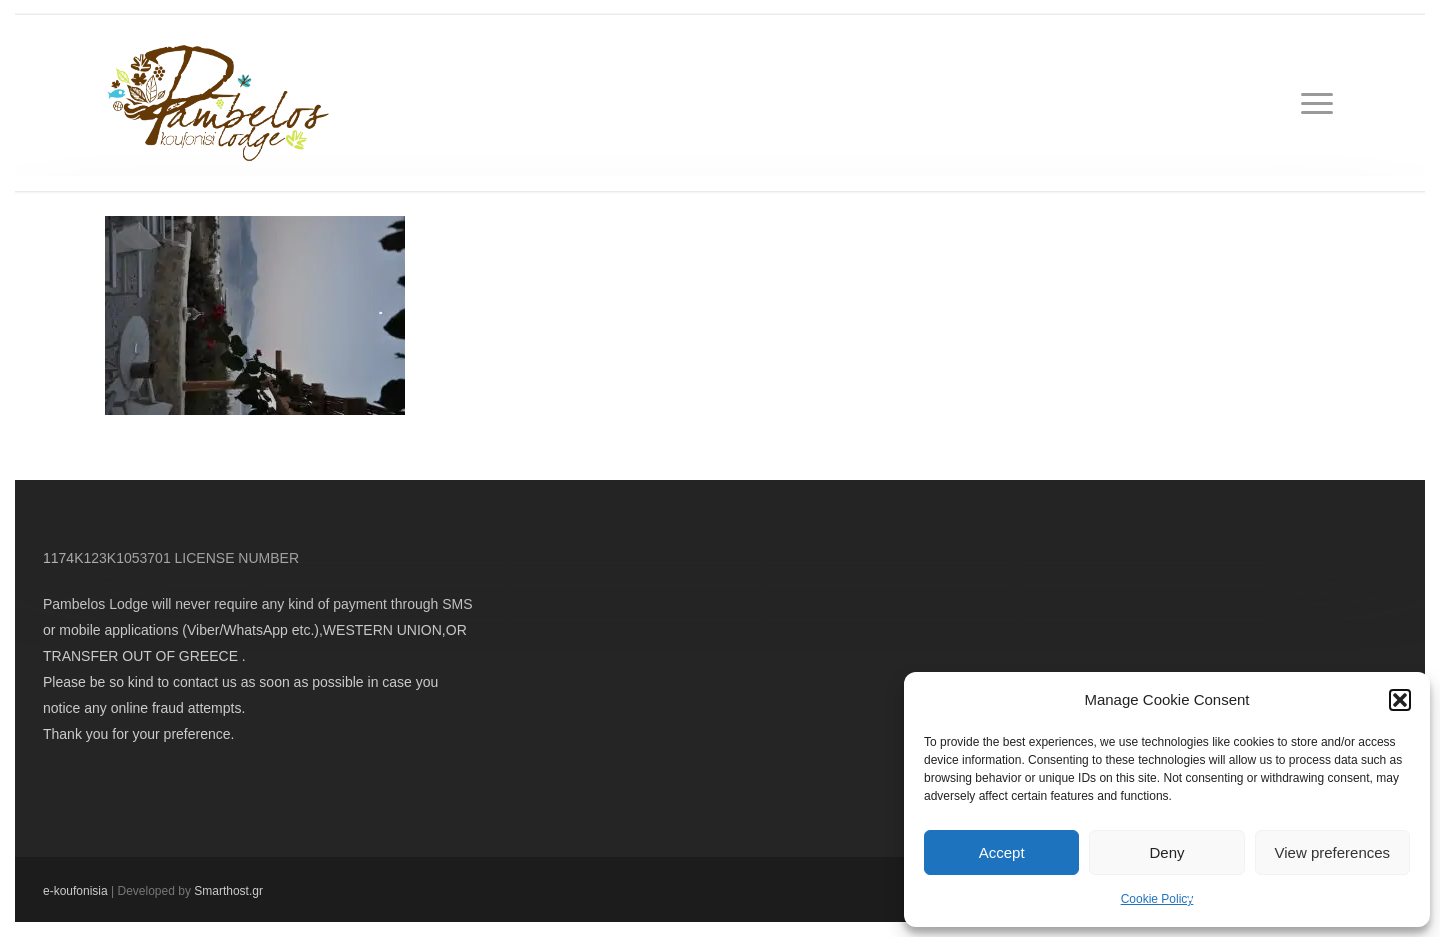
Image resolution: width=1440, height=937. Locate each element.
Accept (1002, 852)
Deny (1166, 852)
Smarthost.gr (228, 891)
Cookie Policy (1157, 899)
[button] (1400, 700)
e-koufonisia (75, 891)
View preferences (1333, 852)
